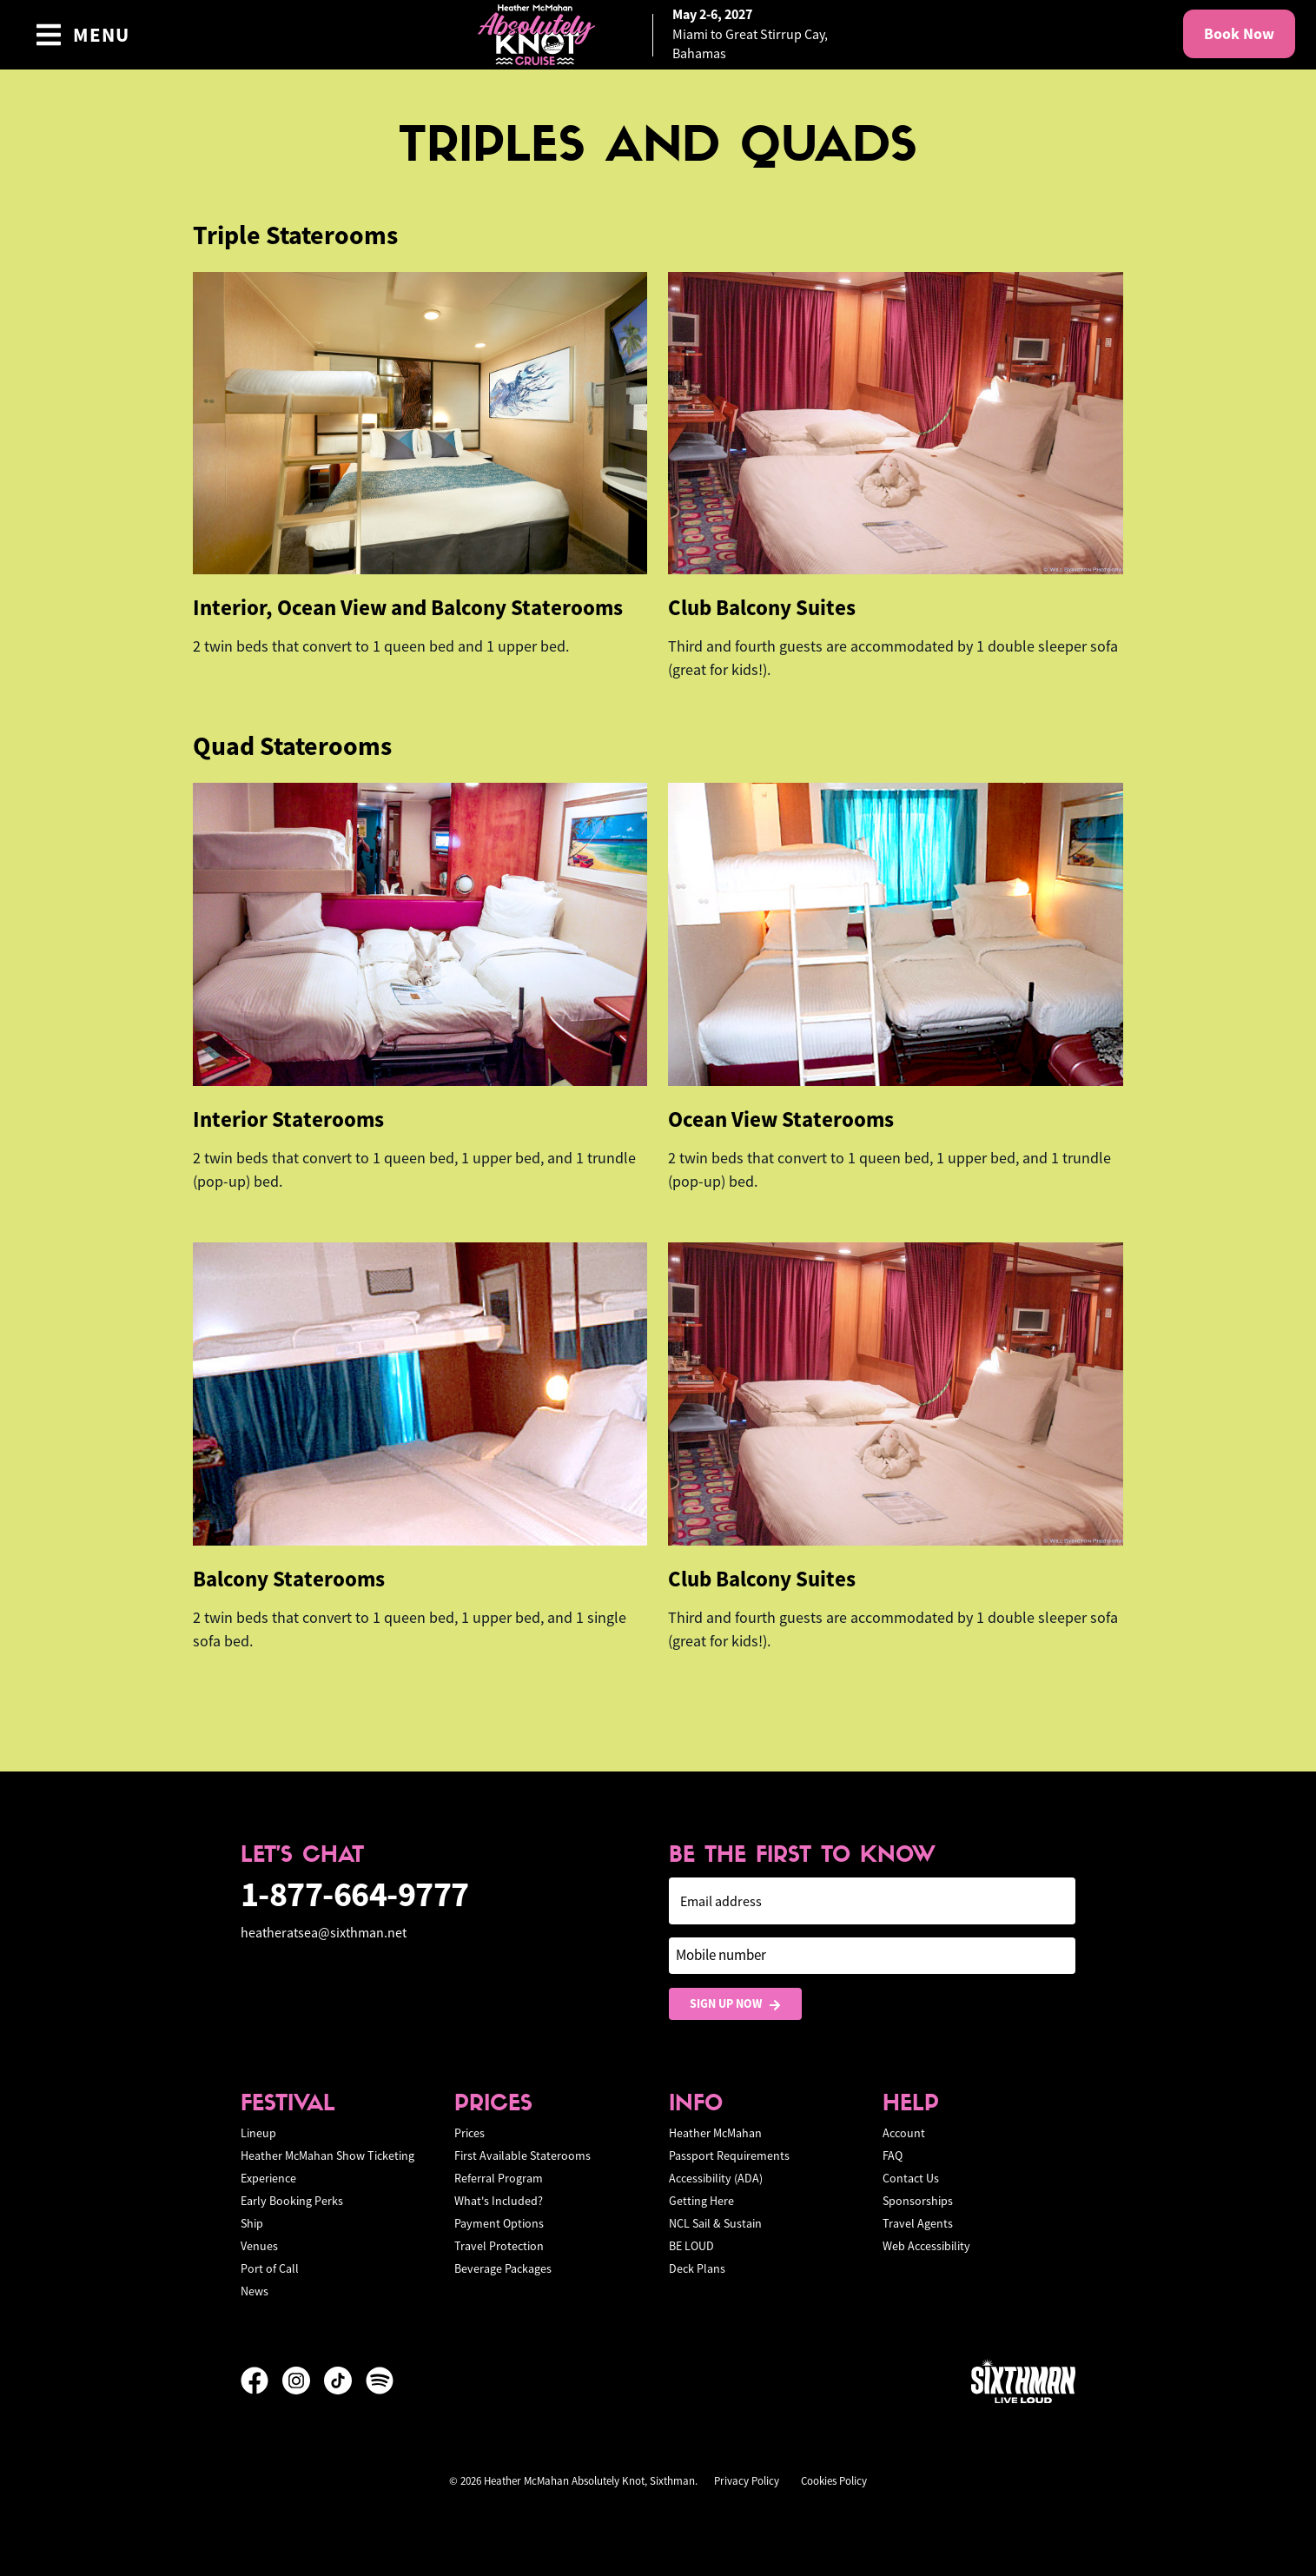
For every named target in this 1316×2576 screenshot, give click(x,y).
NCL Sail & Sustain (715, 2223)
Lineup (258, 2133)
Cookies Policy (834, 2480)
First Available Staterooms (522, 2155)
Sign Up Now (735, 2004)
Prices (469, 2133)
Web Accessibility (926, 2246)
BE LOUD (691, 2246)
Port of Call (270, 2268)
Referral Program (498, 2178)
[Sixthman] (1023, 2381)
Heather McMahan (715, 2133)
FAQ (893, 2155)
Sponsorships (918, 2200)
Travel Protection (499, 2246)
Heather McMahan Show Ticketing (327, 2155)
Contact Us (911, 2178)
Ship (252, 2223)
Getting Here (701, 2200)
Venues (259, 2246)
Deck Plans (697, 2268)
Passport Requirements (729, 2155)
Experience (268, 2178)
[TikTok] (345, 2380)
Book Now (1239, 33)
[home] (658, 34)
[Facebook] (261, 2380)
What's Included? (498, 2200)
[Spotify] (379, 2380)
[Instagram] (303, 2380)
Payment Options (499, 2223)
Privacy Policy (746, 2480)
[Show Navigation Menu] (82, 35)
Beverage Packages (503, 2268)
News (254, 2291)
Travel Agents (918, 2223)
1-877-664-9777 (355, 1894)
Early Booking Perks (292, 2200)
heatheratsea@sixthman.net (324, 1933)
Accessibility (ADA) (716, 2178)
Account (904, 2133)
